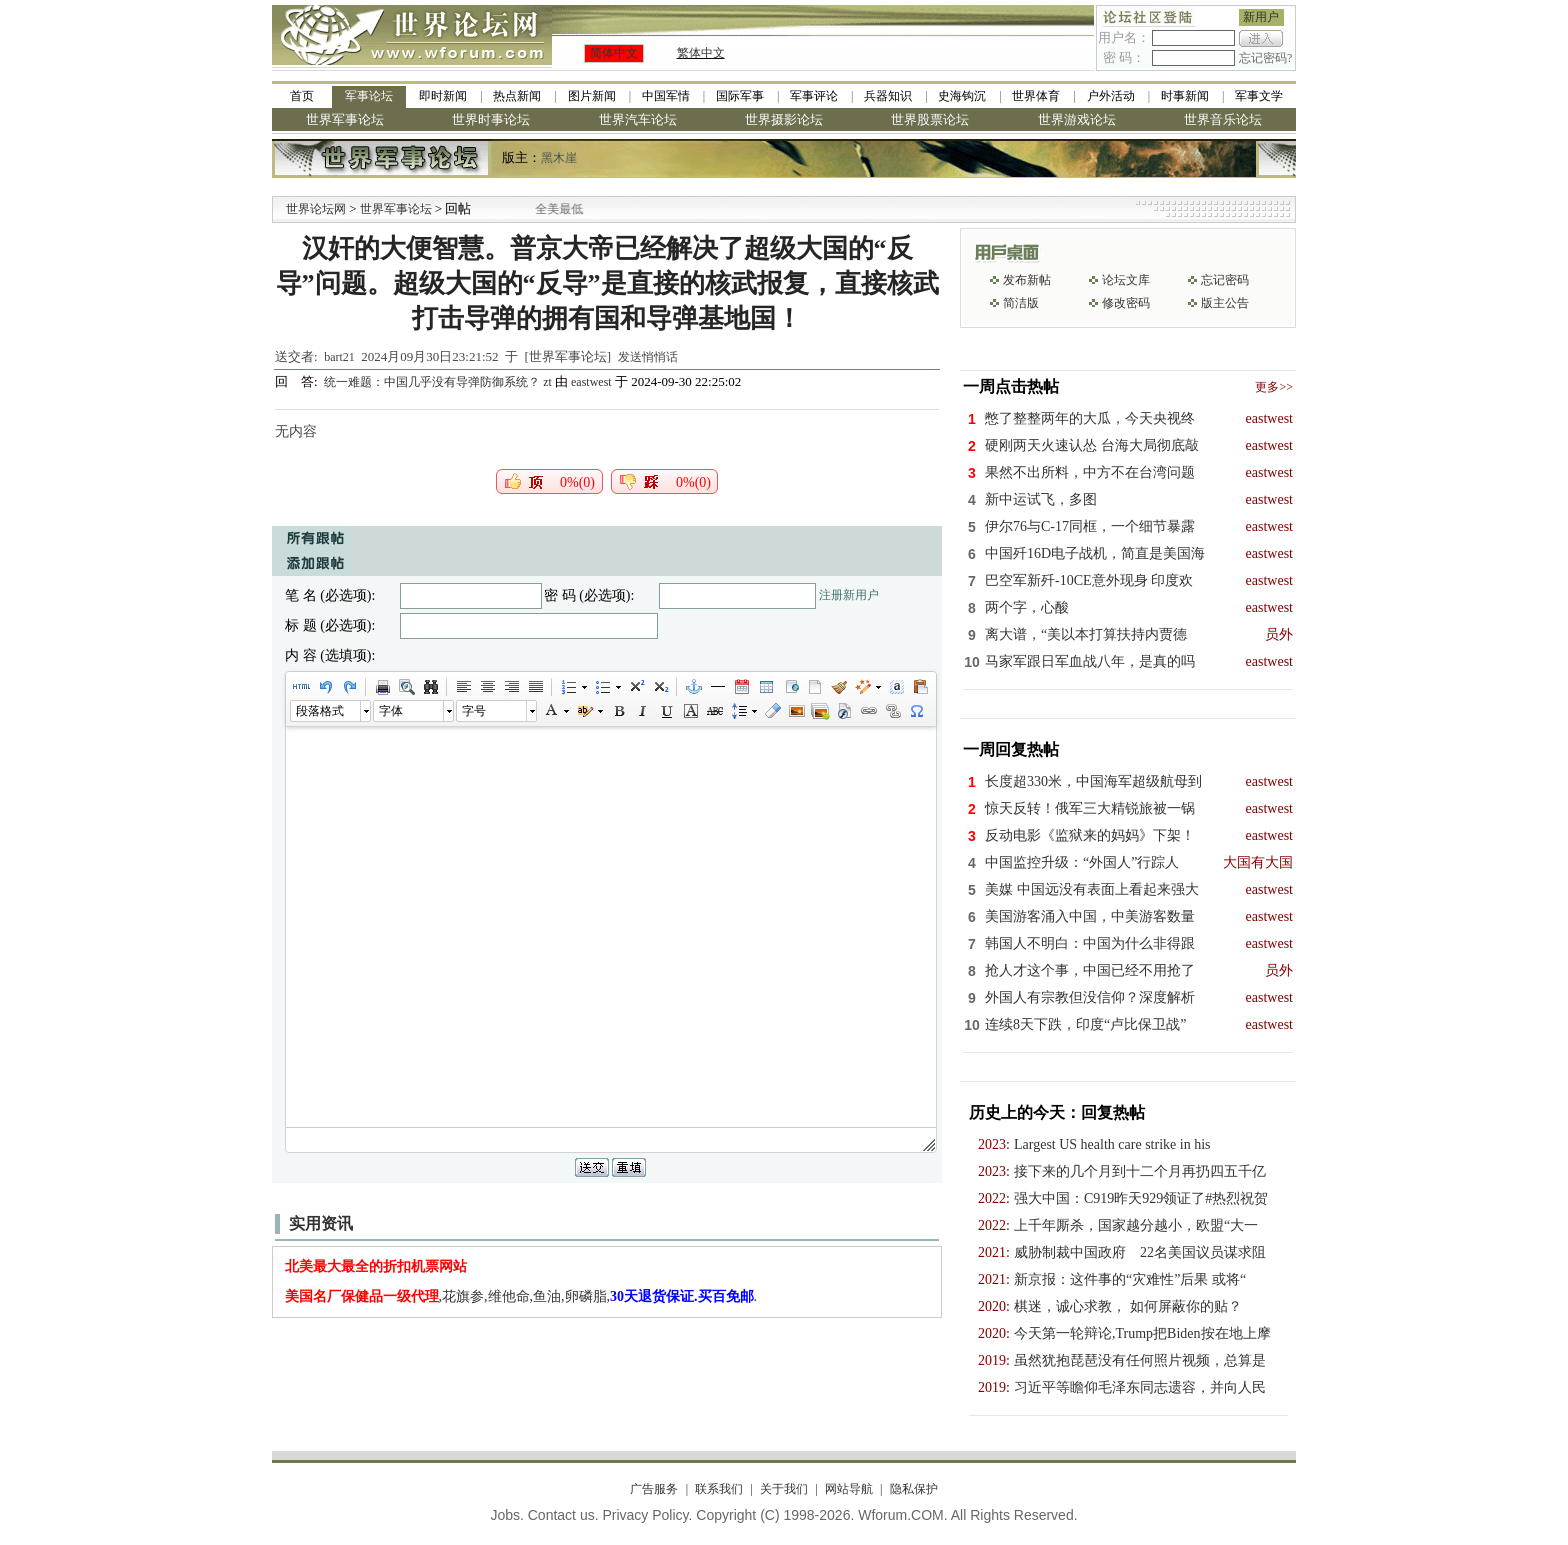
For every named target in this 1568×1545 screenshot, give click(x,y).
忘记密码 (1225, 280)
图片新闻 (592, 96)
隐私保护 (914, 1489)
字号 (474, 711)
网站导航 (849, 1489)
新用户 (1261, 17)
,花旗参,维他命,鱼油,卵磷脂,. (521, 1296)
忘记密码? (1265, 58)
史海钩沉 (962, 96)
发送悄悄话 (648, 357)
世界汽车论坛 (638, 119)
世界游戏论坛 (1077, 119)
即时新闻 (443, 96)
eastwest (591, 382)
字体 (391, 711)
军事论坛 (369, 96)
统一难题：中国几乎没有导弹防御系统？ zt (439, 382)
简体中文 (614, 53)
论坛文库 (1126, 280)
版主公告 (1225, 303)
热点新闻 (517, 96)
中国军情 (666, 96)
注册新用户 (849, 595)
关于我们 (784, 1489)
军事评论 (814, 96)
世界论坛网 (316, 209)
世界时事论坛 (491, 119)
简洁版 (1021, 303)
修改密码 (1126, 303)
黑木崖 (559, 158)
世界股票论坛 (930, 119)
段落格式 (320, 711)
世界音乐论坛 (1223, 119)
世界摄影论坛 (784, 119)
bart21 (339, 357)
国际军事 (740, 96)
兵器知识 (888, 96)
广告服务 (654, 1489)
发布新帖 (1027, 280)
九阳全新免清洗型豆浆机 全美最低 (547, 209)
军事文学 (1259, 96)
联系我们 (719, 1489)
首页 (302, 96)
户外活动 (1111, 96)
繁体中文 (701, 53)
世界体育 (1036, 96)
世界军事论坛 (345, 119)
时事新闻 (1185, 96)
